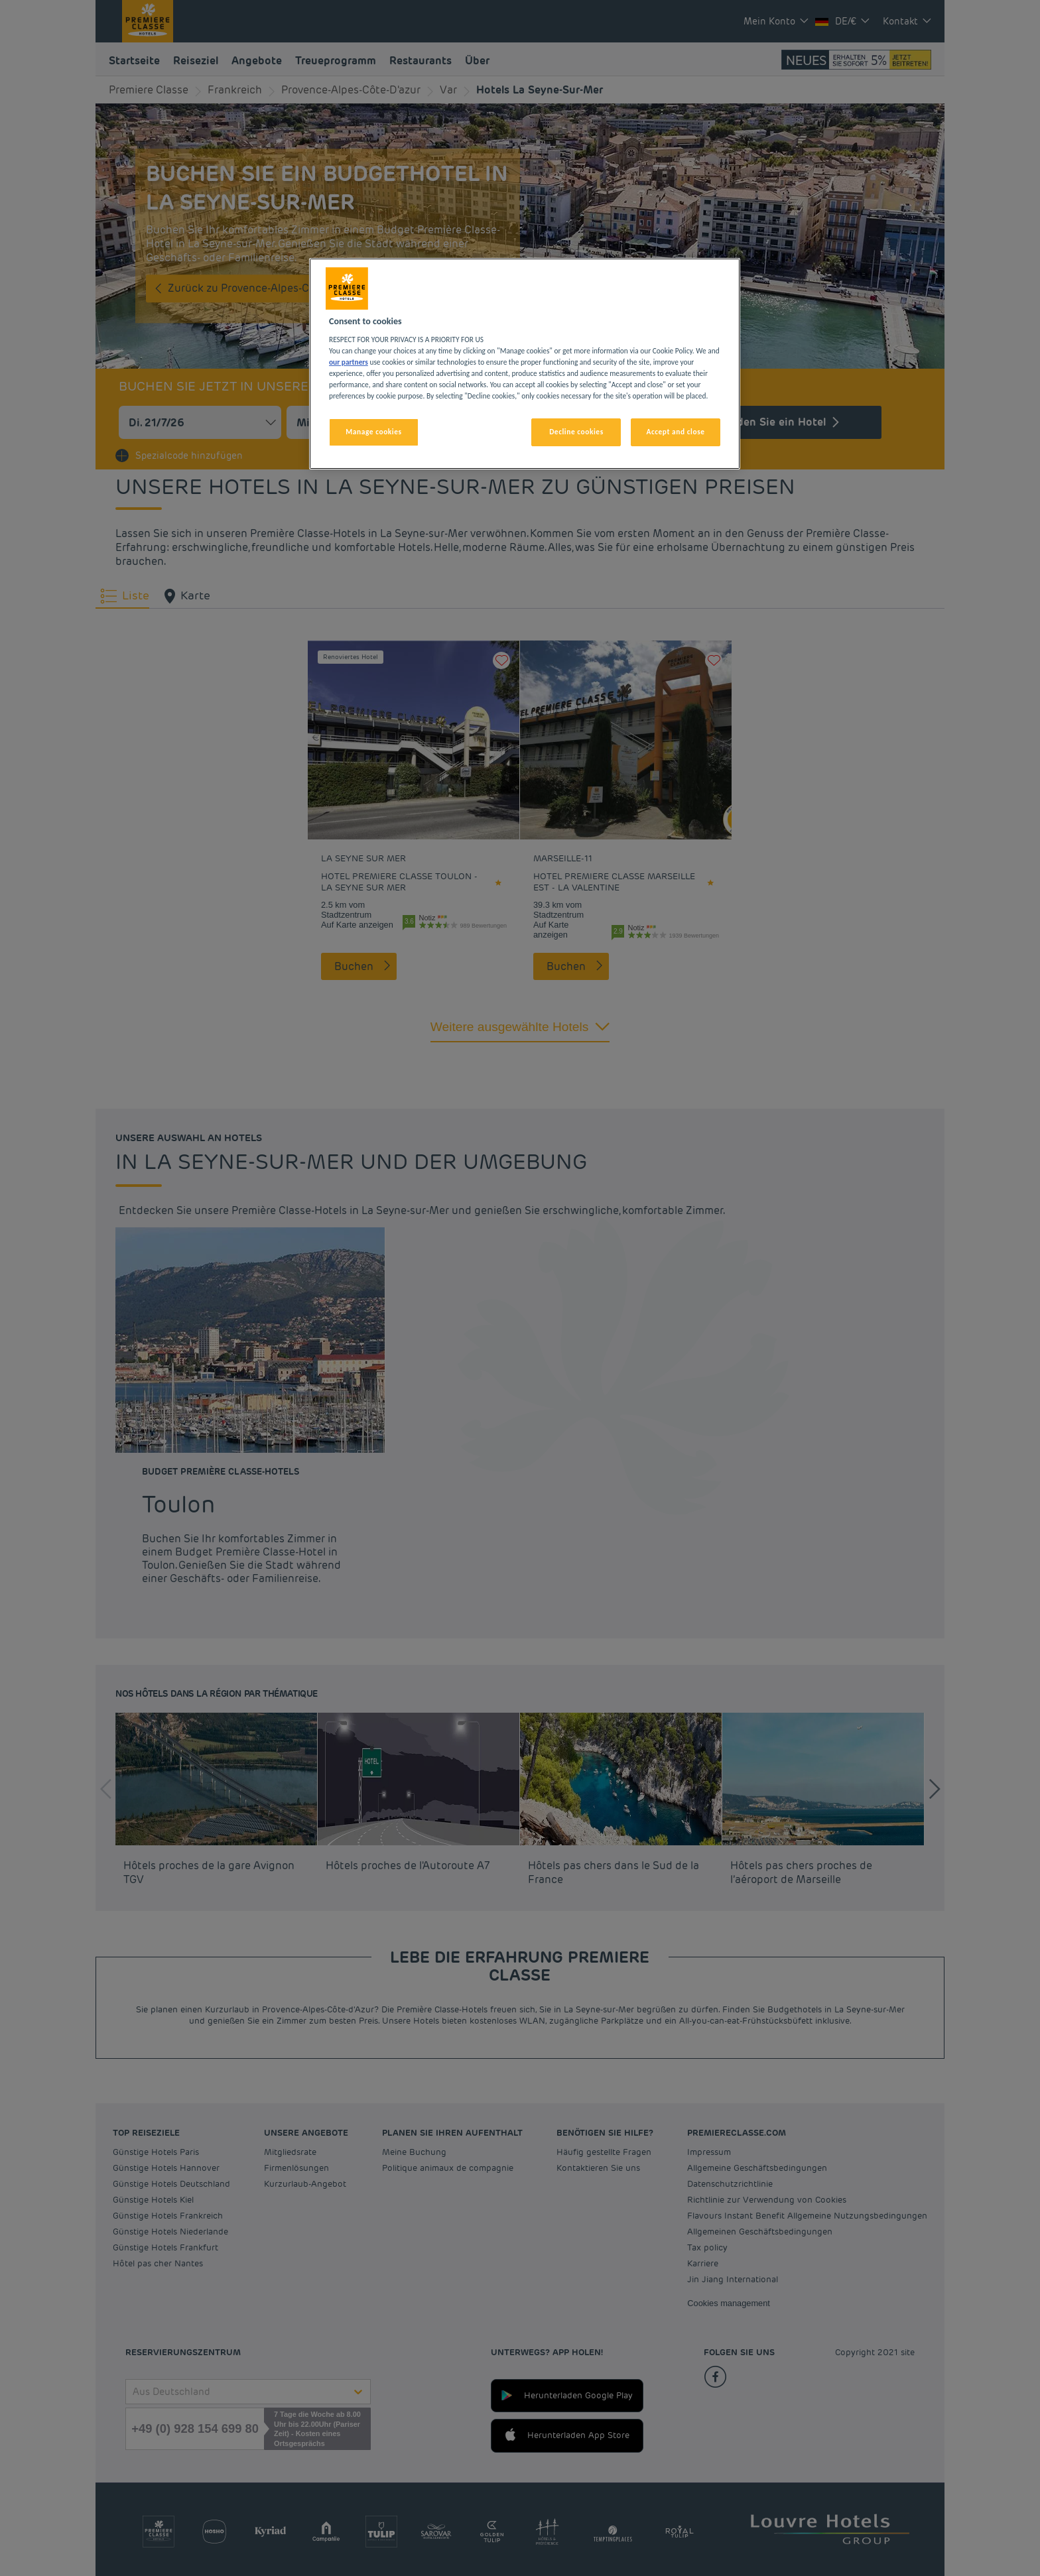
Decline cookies (576, 431)
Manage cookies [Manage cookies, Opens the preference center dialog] (373, 431)
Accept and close (675, 431)
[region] (524, 364)
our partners (348, 362)
